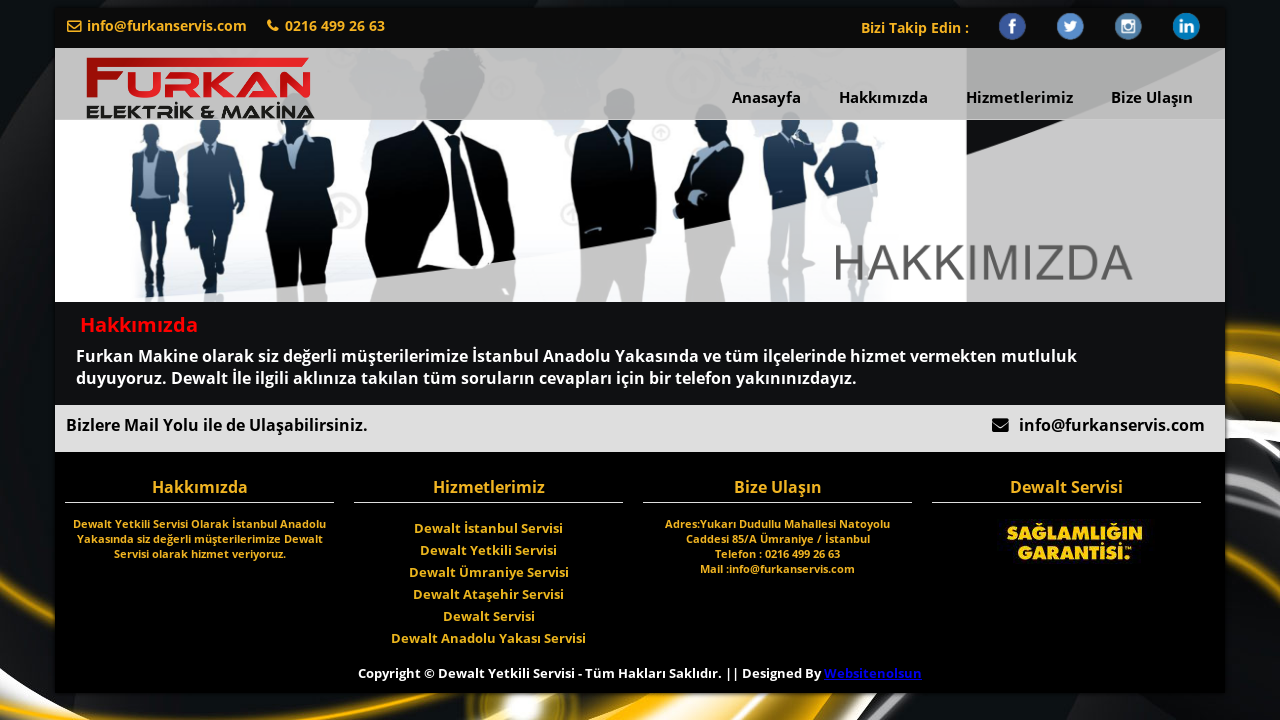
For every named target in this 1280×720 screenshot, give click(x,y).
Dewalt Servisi (489, 616)
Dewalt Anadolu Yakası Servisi (488, 638)
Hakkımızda (883, 97)
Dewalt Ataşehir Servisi (488, 594)
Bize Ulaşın (1152, 97)
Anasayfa (766, 97)
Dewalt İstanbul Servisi (488, 528)
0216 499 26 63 (335, 25)
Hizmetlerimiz (1019, 97)
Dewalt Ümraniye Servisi (489, 572)
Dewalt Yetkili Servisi (488, 550)
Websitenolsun (873, 673)
